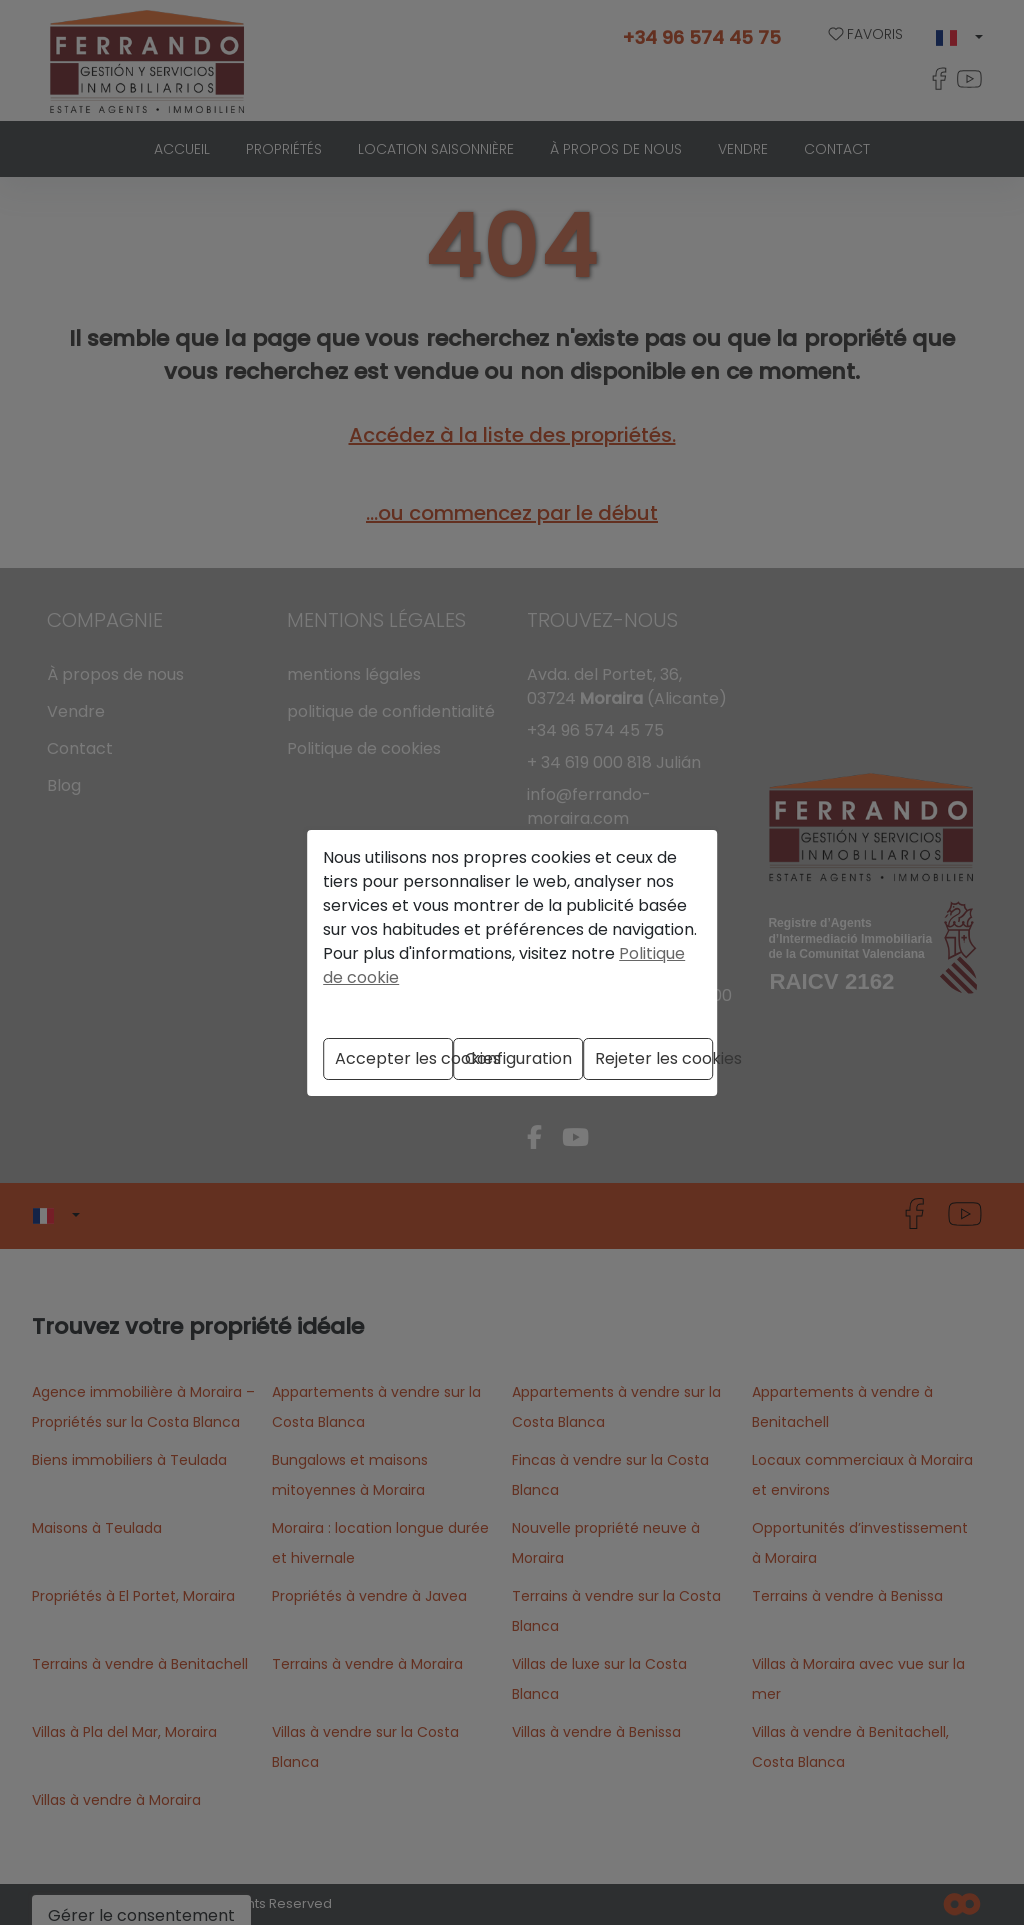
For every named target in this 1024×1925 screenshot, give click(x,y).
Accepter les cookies (394, 1058)
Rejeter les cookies (654, 1058)
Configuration (518, 1058)
